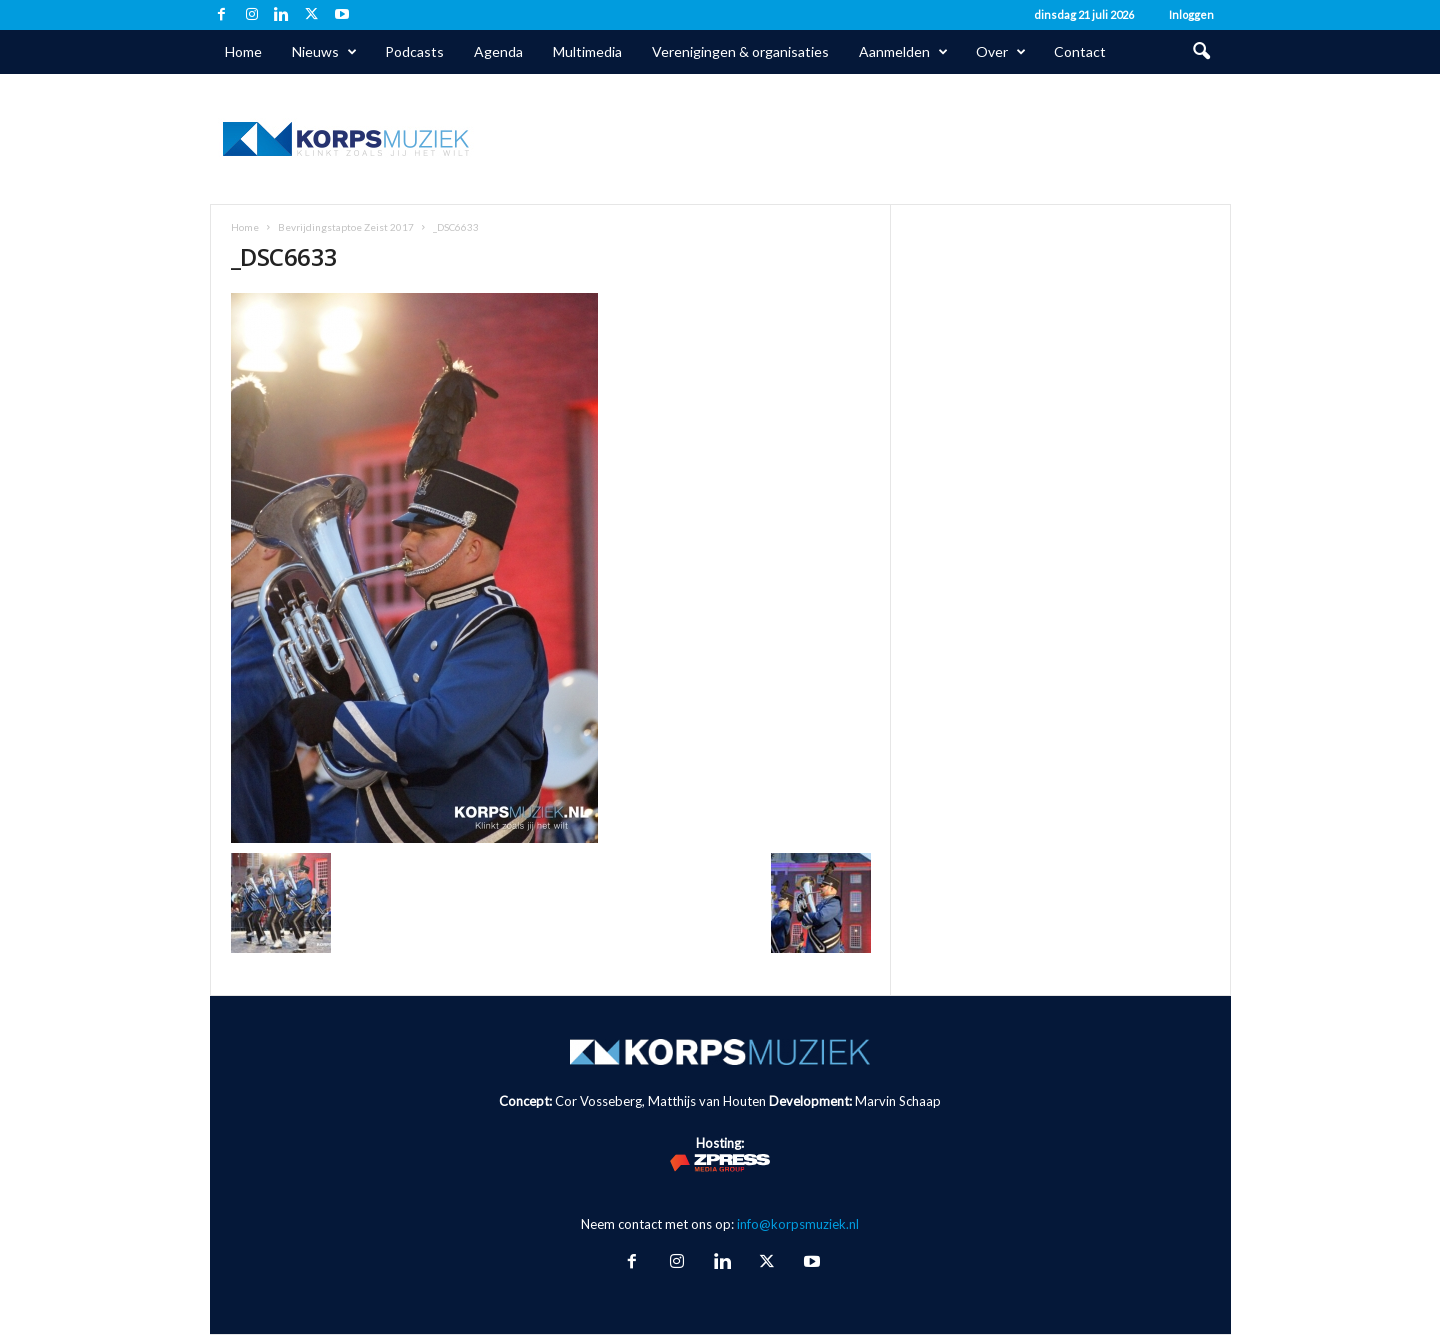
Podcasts (414, 51)
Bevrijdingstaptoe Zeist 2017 (346, 227)
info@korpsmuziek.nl (798, 1224)
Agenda (498, 51)
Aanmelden (903, 52)
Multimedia (587, 51)
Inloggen (1191, 14)
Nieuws (324, 52)
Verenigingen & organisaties (740, 51)
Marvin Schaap (898, 1101)
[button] (1201, 52)
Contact (1080, 51)
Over (1001, 52)
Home (243, 51)
